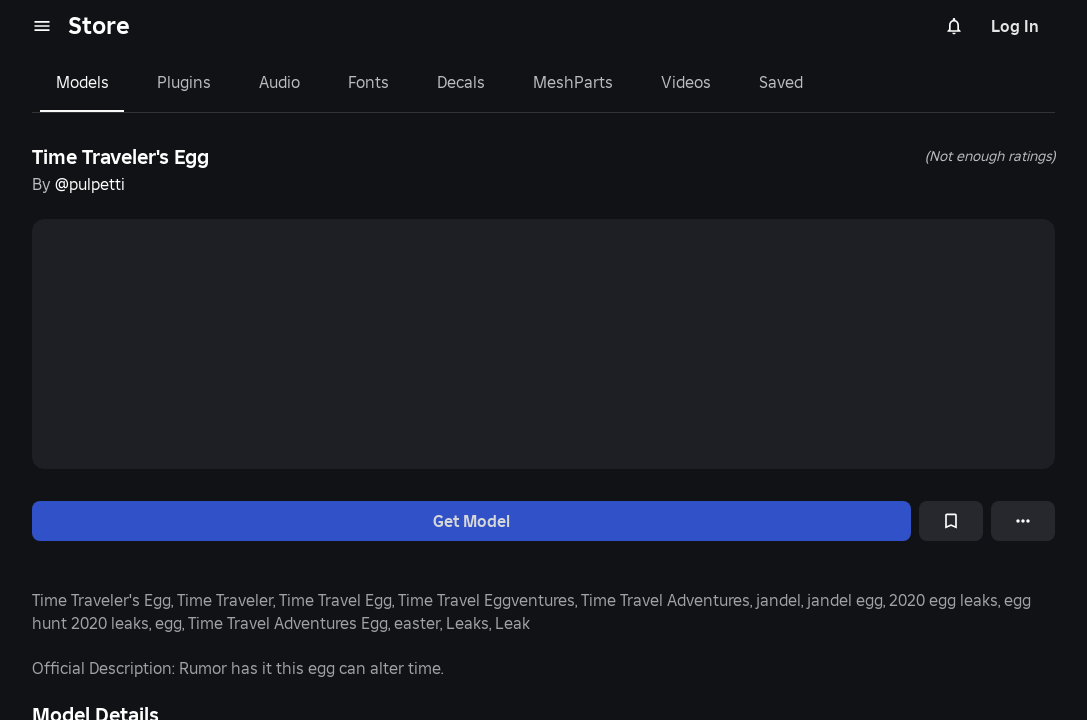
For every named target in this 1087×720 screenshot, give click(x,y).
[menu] (42, 26)
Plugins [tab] (184, 82)
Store (99, 25)
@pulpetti (90, 184)
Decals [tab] (461, 82)
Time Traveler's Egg (120, 157)
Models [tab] (82, 82)
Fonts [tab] (368, 82)
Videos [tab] (686, 82)
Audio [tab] (279, 82)
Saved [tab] (781, 82)
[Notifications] (954, 26)
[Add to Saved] (951, 521)
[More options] (1023, 521)
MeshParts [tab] (573, 82)
